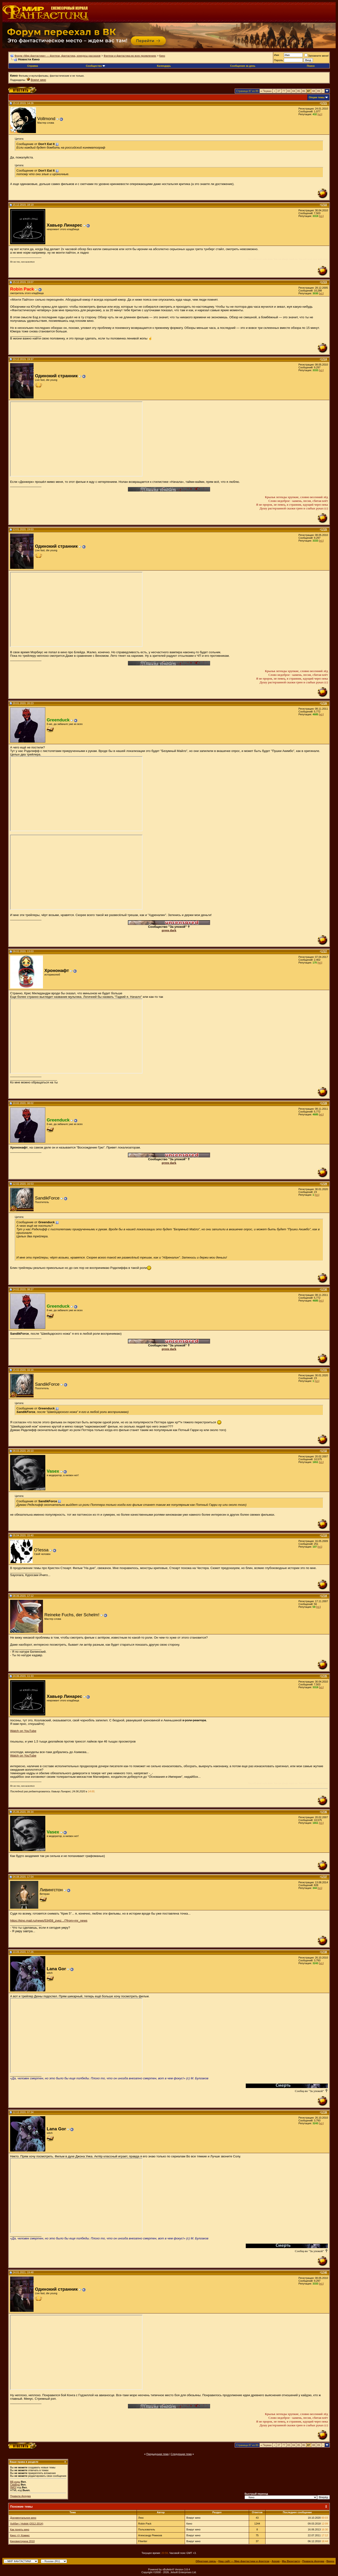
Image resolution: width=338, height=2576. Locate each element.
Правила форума (20, 2496)
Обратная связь (206, 2561)
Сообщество (95, 65)
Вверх (330, 2561)
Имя (276, 55)
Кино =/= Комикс (20, 2535)
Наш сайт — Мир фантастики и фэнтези (243, 2561)
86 (303, 91)
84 (293, 91)
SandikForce (47, 1198)
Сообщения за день (242, 65)
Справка (32, 65)
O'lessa (41, 1549)
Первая (266, 91)
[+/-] (320, 114)
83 (288, 91)
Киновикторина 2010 (22, 2541)
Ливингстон (51, 1889)
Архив (276, 2561)
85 (298, 91)
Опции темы (317, 97)
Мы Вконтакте (291, 2561)
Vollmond (46, 118)
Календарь (164, 65)
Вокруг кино (38, 80)
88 (313, 91)
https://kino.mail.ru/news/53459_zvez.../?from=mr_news (48, 1920)
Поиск (311, 65)
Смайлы (15, 2484)
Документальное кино (23, 2517)
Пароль (278, 60)
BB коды (15, 2481)
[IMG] (13, 2487)
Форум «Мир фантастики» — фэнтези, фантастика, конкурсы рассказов (57, 55)
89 (318, 91)
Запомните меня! (316, 55)
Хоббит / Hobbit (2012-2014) (26, 2523)
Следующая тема (181, 2454)
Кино (162, 55)
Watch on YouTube (23, 1731)
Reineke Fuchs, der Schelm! (71, 1614)
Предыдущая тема (157, 2454)
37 (278, 91)
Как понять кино (19, 2529)
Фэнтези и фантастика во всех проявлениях (130, 55)
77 (283, 91)
